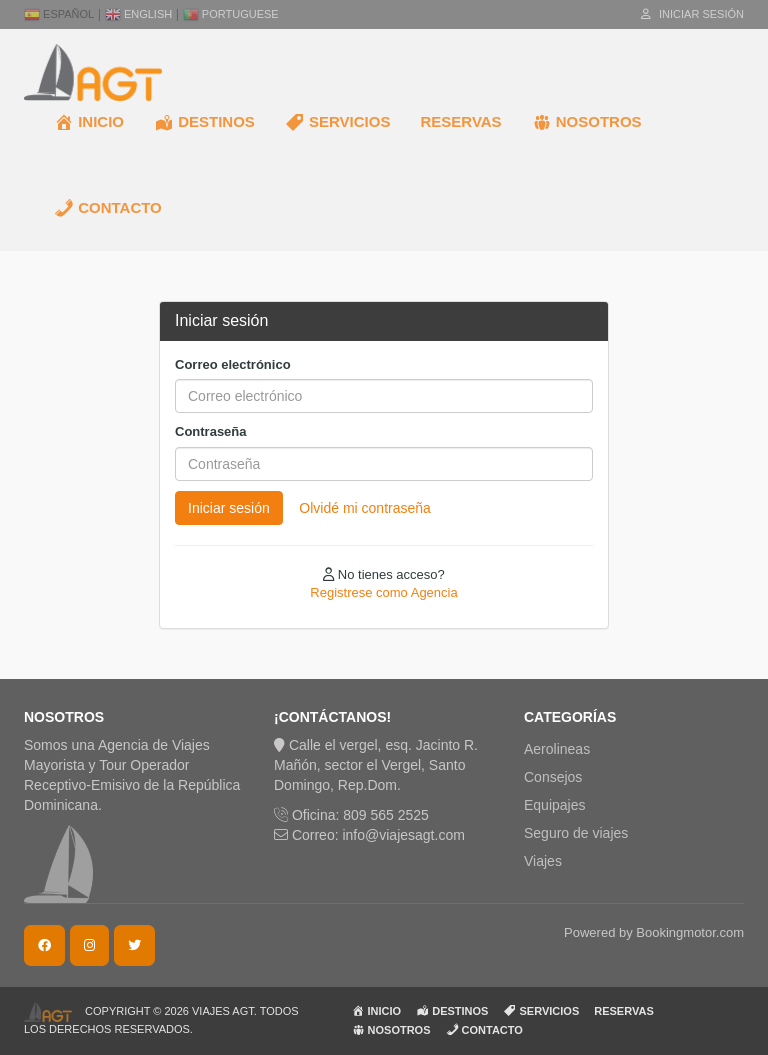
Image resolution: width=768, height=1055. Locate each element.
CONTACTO (108, 208)
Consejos (553, 777)
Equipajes (555, 805)
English (138, 14)
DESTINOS (204, 122)
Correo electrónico (233, 364)
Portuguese (231, 14)
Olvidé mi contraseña (365, 508)
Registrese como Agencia (383, 592)
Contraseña (211, 431)
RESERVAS (460, 121)
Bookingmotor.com (690, 932)
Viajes (543, 861)
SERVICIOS (338, 122)
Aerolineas (557, 749)
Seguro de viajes (576, 833)
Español (59, 14)
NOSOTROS (587, 122)
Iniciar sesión (692, 14)
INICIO (89, 122)
